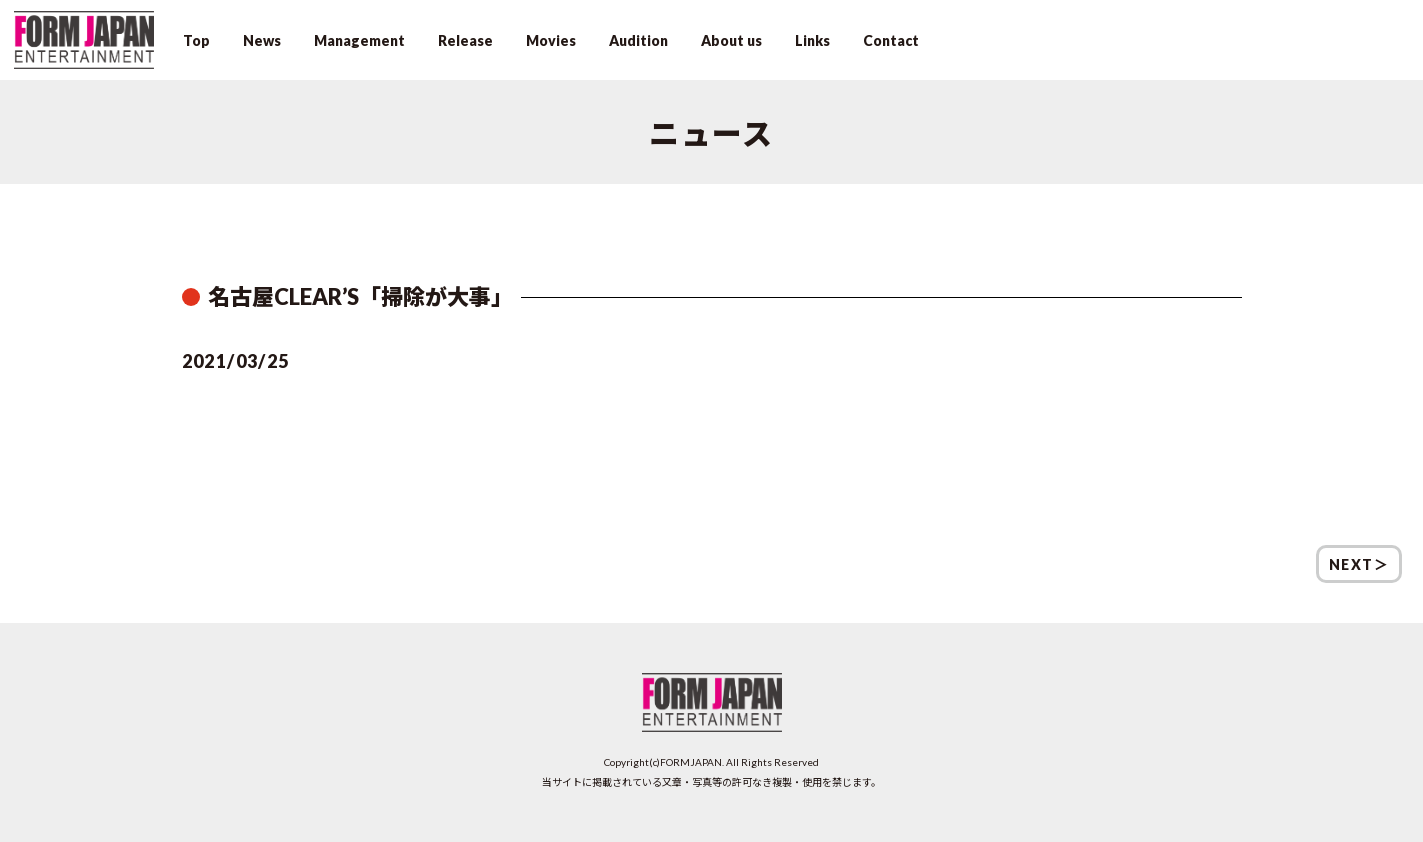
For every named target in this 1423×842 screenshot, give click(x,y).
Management (359, 40)
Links (812, 40)
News (262, 40)
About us (731, 40)
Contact (891, 40)
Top (196, 40)
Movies (551, 40)
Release (465, 40)
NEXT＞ (1359, 564)
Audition (638, 40)
